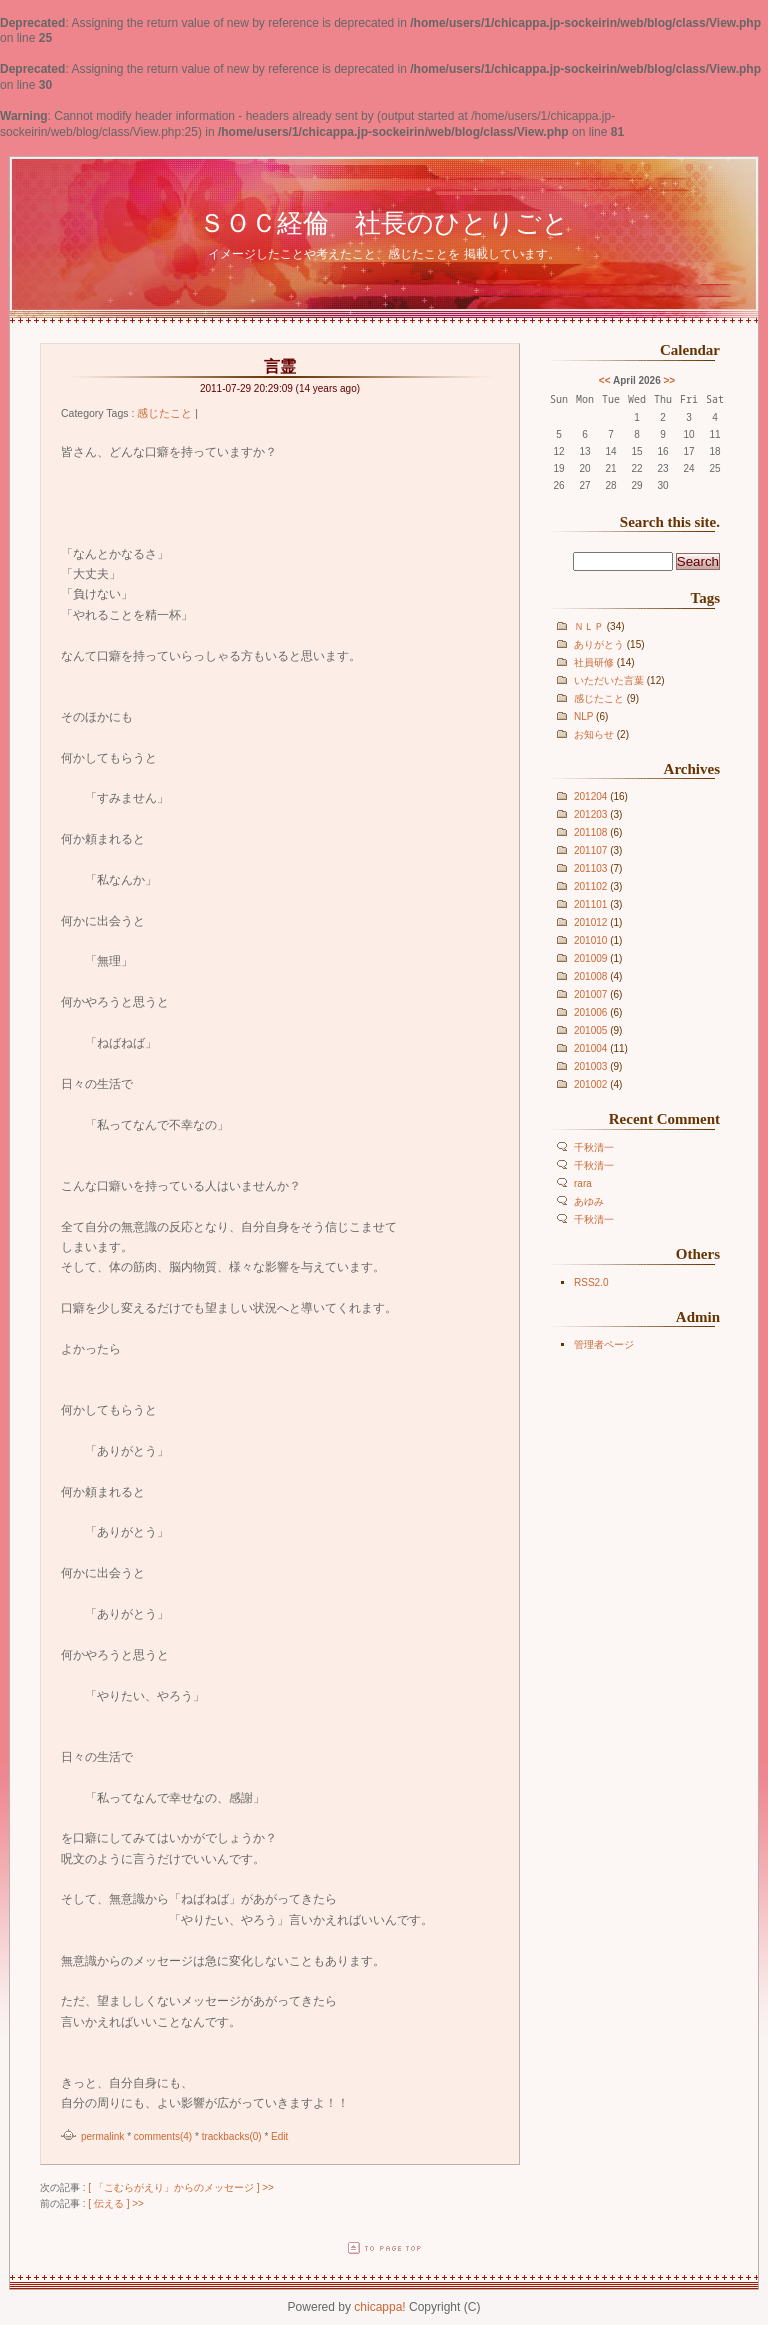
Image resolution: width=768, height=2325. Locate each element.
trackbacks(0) (232, 2136)
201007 (590, 994)
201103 (590, 868)
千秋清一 (594, 1147)
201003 (590, 1066)
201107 (590, 850)
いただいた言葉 (609, 680)
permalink (102, 2136)
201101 (590, 904)
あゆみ (589, 1201)
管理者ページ (604, 1344)
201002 (590, 1084)
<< (605, 380)
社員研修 (594, 662)
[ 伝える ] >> (116, 2203)
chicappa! (379, 2307)
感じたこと (599, 698)
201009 (590, 958)
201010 (590, 940)
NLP (583, 716)
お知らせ (594, 734)
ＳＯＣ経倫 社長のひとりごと (384, 223)
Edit (279, 2136)
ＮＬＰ (589, 626)
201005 (590, 1030)
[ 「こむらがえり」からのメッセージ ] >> (181, 2187)
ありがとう (599, 644)
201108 (590, 832)
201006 (590, 1012)
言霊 (280, 366)
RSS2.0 (591, 1282)
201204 (590, 796)
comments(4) (163, 2136)
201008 (590, 976)
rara (583, 1183)
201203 (590, 814)
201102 (590, 886)
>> (670, 380)
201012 (590, 922)
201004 (590, 1048)
